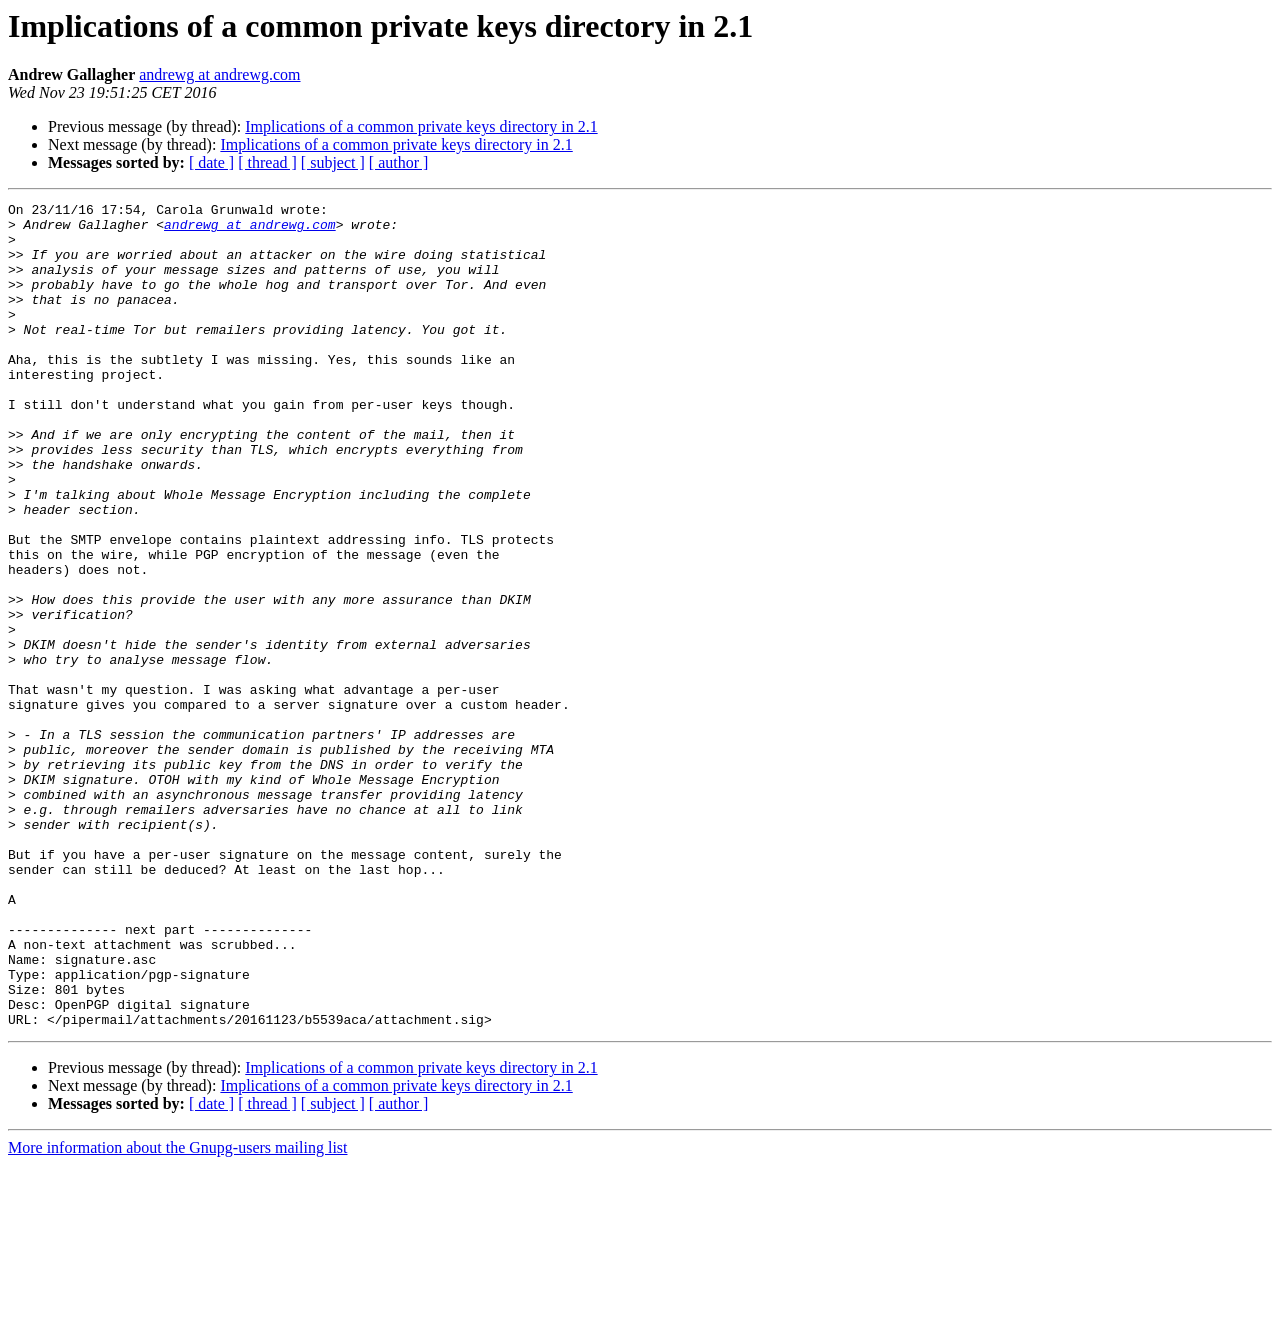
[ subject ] (333, 162)
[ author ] (399, 162)
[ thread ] (267, 162)
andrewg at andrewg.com (219, 74)
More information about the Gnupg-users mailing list (178, 1312)
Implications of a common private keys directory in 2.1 (421, 126)
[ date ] (211, 162)
